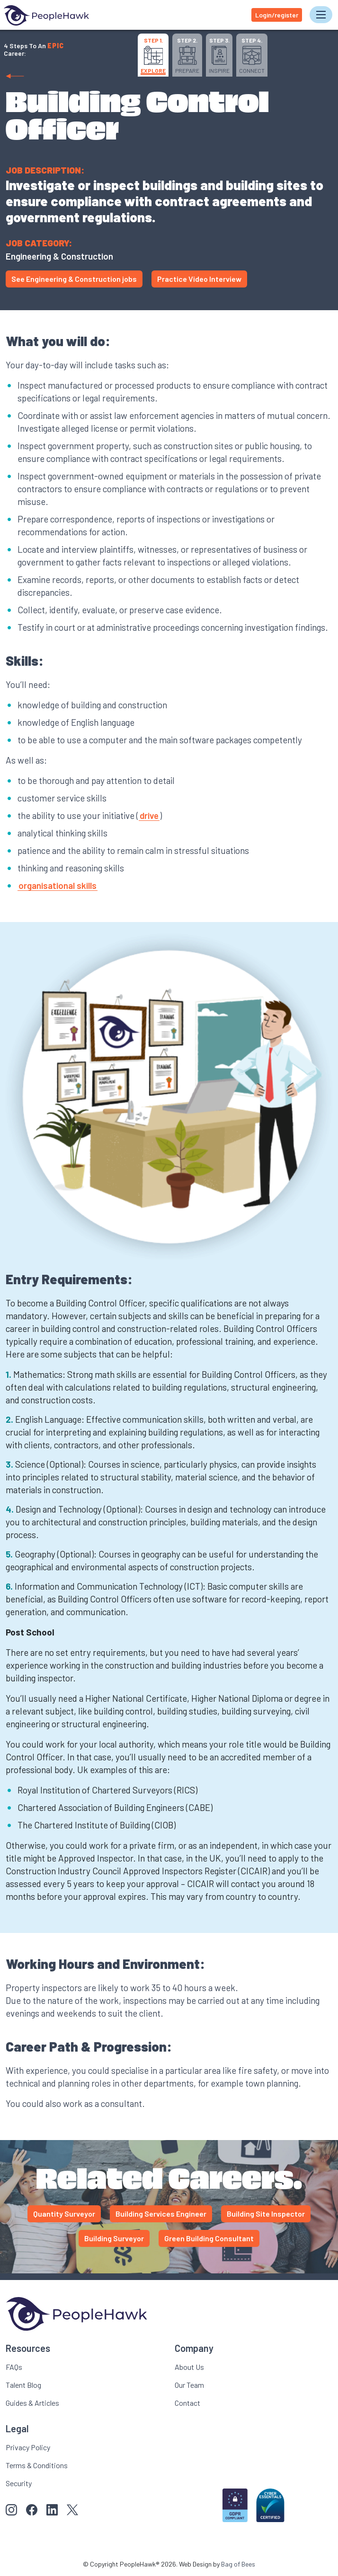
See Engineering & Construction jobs (74, 278)
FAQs (14, 2366)
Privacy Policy (28, 2447)
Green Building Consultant (209, 2238)
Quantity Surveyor (64, 2213)
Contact (187, 2402)
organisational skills (57, 885)
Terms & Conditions (37, 2465)
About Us (189, 2366)
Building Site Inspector (266, 2213)
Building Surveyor (114, 2238)
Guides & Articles (32, 2402)
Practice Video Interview (199, 278)
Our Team (189, 2384)
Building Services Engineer (161, 2213)
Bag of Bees (238, 2564)
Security (19, 2483)
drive (149, 815)
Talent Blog (23, 2384)
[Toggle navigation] (321, 14)
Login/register (276, 15)
